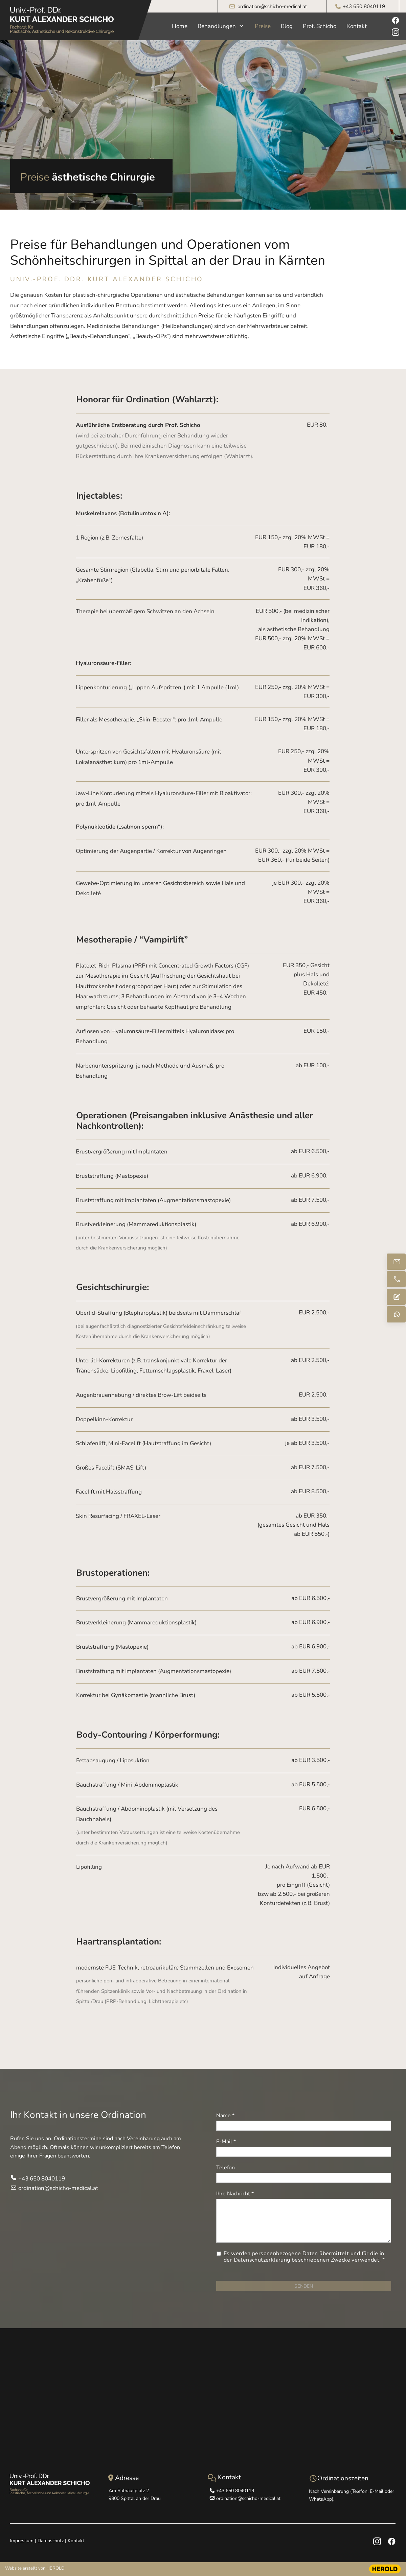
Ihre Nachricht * (235, 2193)
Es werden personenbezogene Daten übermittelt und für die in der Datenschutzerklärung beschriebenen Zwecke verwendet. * (305, 2256)
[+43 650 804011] (396, 1279)
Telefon (225, 2167)
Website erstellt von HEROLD (35, 2568)
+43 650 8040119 (364, 6)
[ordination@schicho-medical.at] (396, 1262)
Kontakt (76, 2540)
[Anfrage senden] (396, 1297)
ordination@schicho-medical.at (272, 6)
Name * (225, 2115)
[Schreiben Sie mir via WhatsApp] (396, 1314)
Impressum (22, 2540)
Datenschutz (51, 2540)
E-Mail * (226, 2141)
